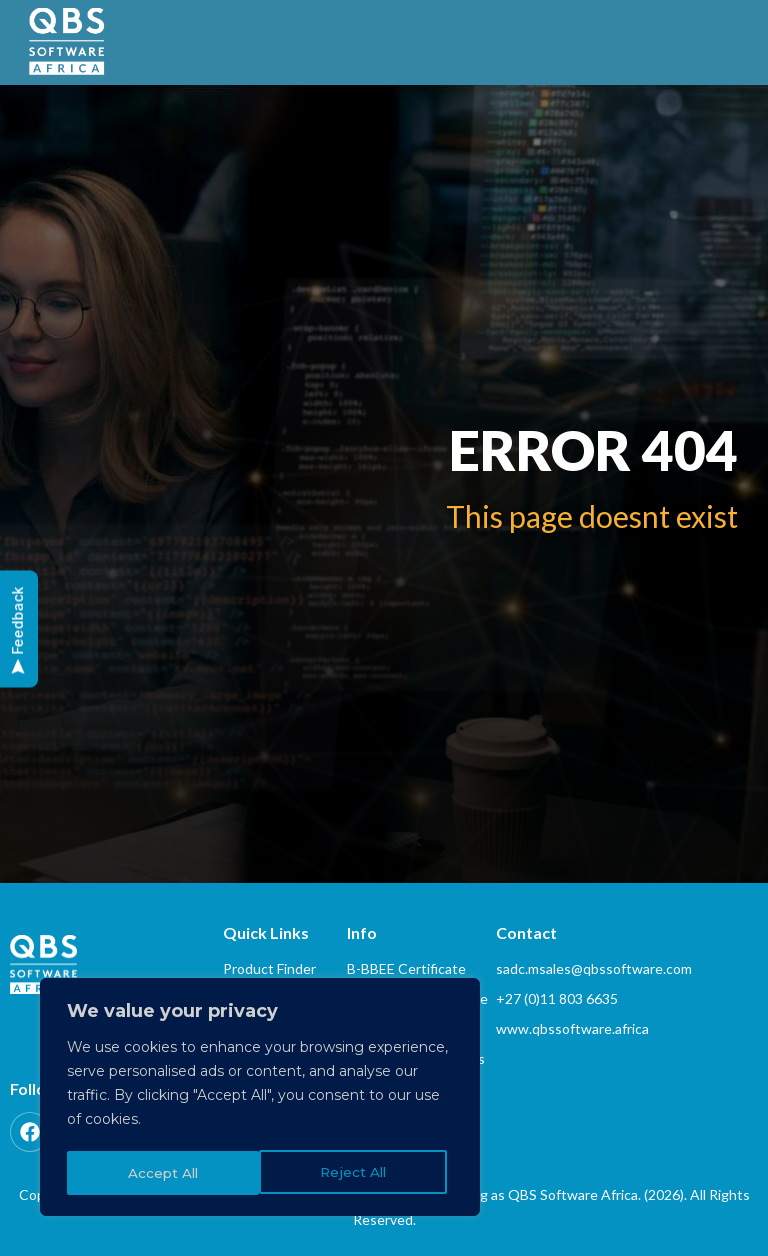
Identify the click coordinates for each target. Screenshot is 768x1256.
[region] (260, 1099)
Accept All (357, 1173)
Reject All (160, 1173)
